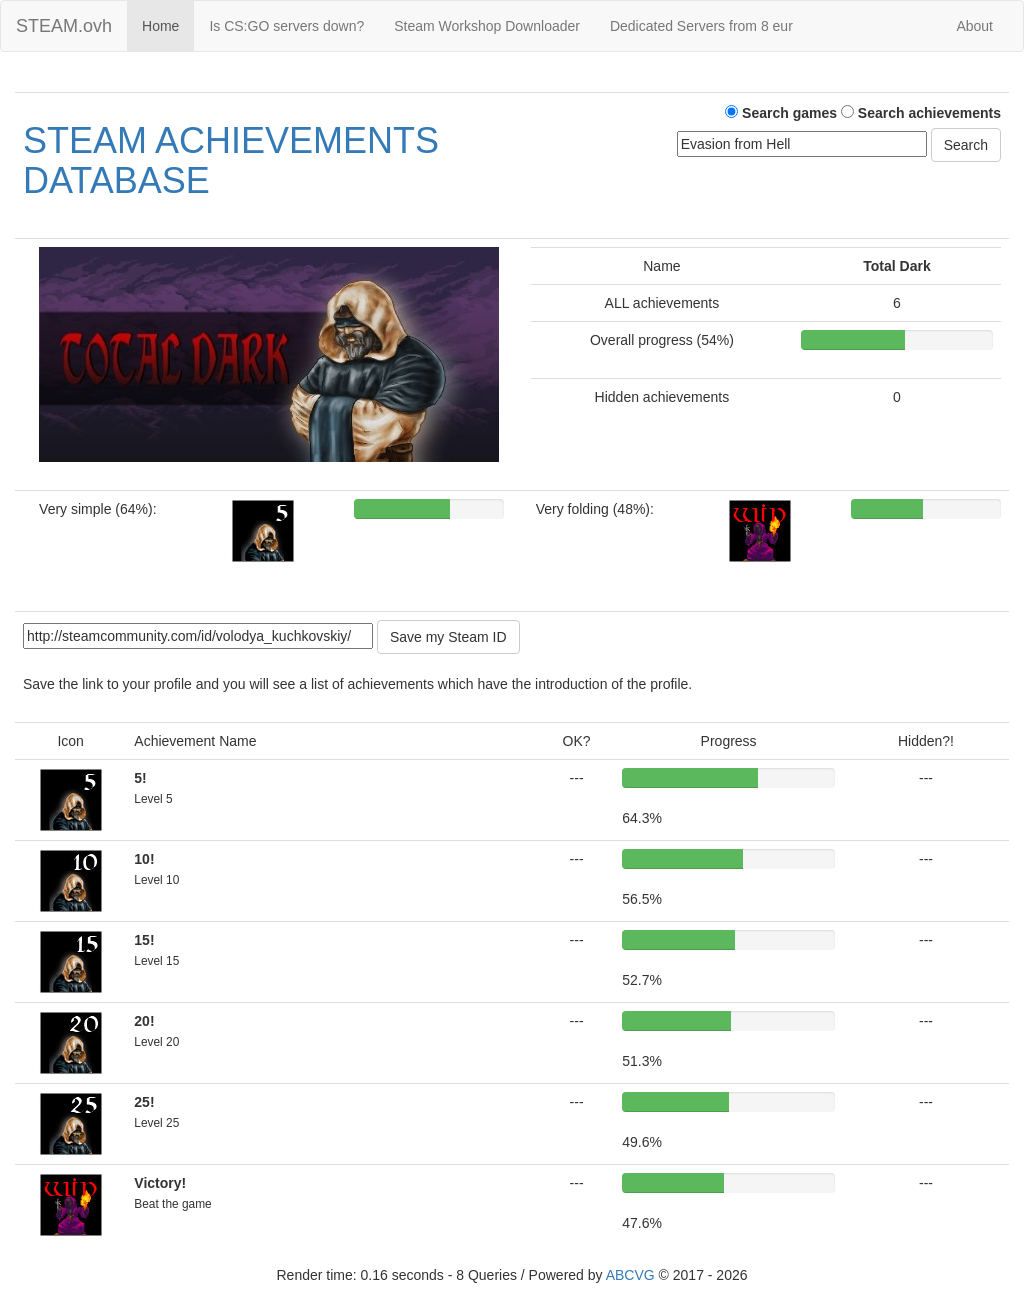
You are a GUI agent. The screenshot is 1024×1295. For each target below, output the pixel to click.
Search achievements (921, 113)
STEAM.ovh (64, 26)
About (974, 26)
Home (160, 26)
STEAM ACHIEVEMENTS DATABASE (231, 160)
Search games (781, 113)
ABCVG (630, 1275)
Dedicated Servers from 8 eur (701, 26)
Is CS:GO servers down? (286, 26)
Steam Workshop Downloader (487, 26)
